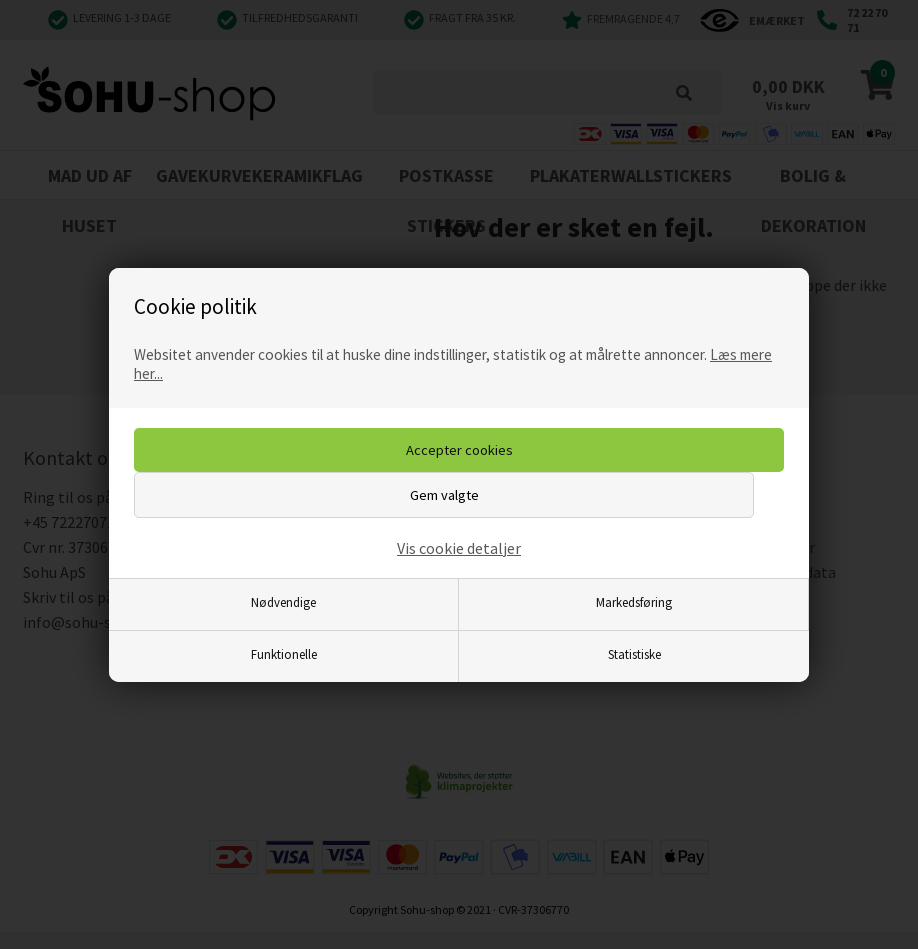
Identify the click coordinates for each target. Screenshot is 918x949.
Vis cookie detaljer (459, 548)
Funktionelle (284, 654)
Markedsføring (634, 602)
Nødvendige (283, 602)
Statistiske (634, 654)
